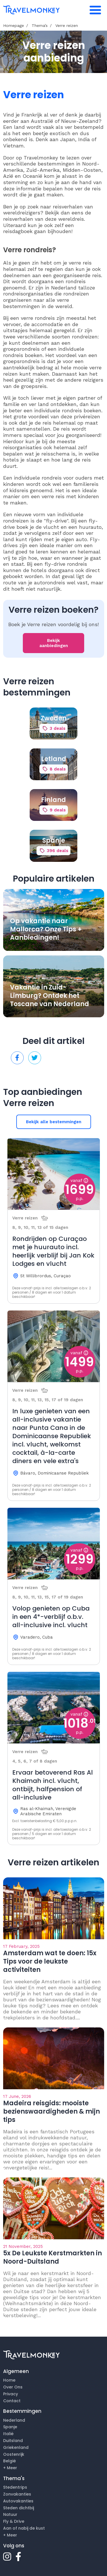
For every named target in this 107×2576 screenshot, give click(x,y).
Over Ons (13, 2387)
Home (9, 2380)
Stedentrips (15, 2487)
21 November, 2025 (23, 2246)
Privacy (10, 2394)
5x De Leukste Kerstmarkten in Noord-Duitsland (52, 2257)
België (9, 2461)
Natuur (10, 2514)
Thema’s (40, 25)
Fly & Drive (13, 2521)
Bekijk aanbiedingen (53, 643)
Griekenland (16, 2447)
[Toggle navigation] (95, 10)
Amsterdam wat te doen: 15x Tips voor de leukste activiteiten (49, 1961)
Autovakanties (18, 2501)
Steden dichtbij (18, 2508)
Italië (8, 2434)
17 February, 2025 (21, 1946)
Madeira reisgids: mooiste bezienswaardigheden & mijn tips (51, 2111)
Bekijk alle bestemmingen (53, 1121)
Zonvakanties (17, 2494)
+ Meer (10, 2468)
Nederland (14, 2420)
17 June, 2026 (17, 2096)
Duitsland (13, 2440)
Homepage (13, 25)
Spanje (10, 2427)
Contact (12, 2401)
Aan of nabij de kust (24, 2528)
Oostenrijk (13, 2454)
